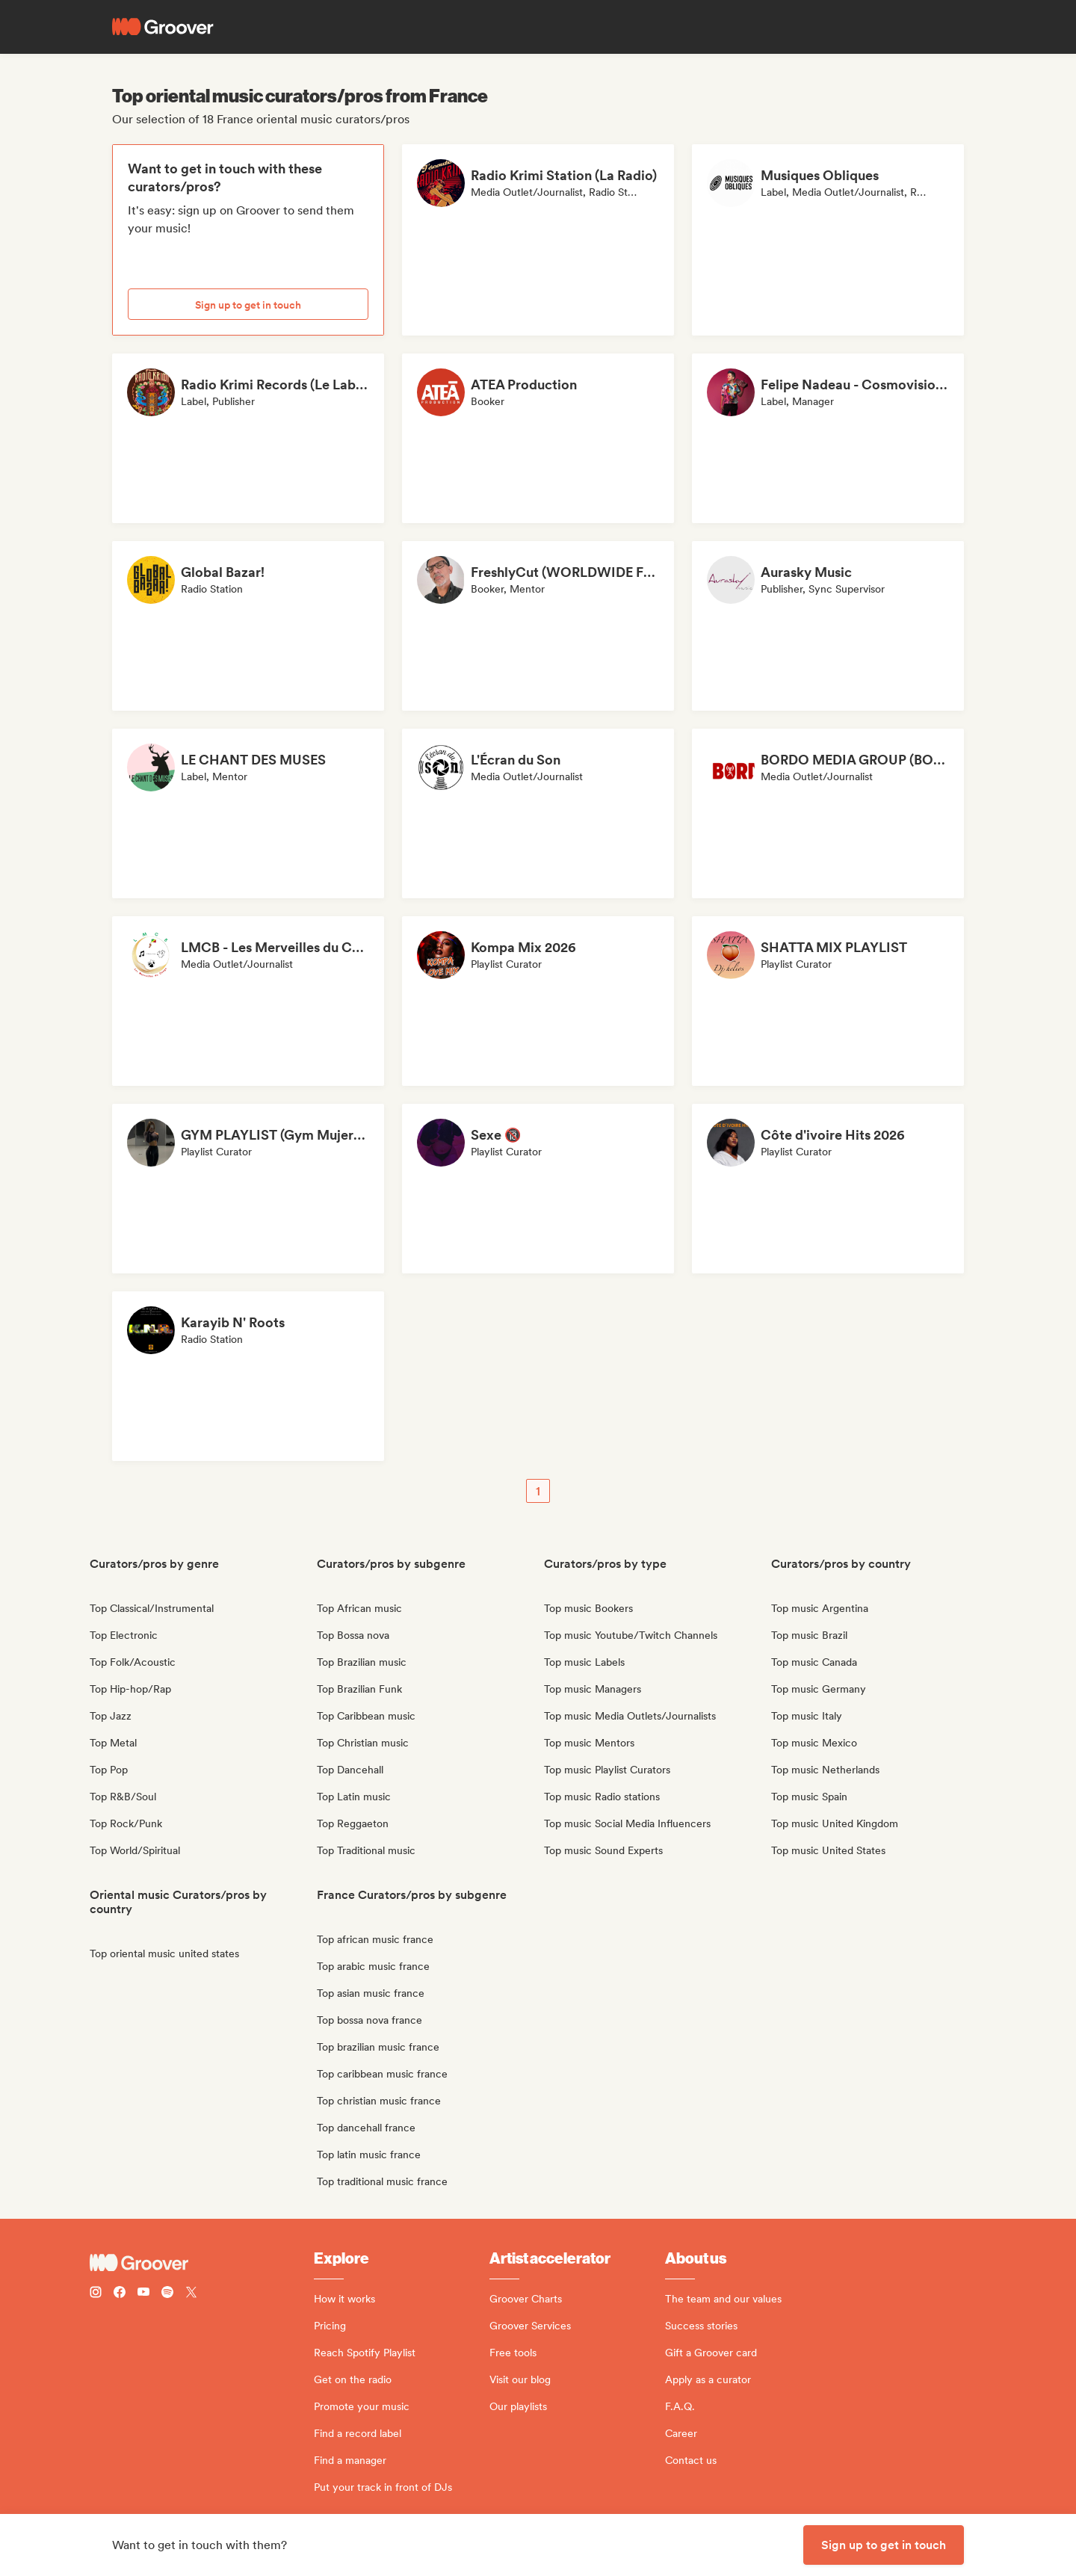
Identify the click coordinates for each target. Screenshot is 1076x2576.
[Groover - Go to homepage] (202, 2263)
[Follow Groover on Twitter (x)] (191, 2294)
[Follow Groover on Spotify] (167, 2294)
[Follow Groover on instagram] (96, 2294)
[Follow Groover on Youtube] (143, 2294)
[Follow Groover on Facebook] (120, 2294)
